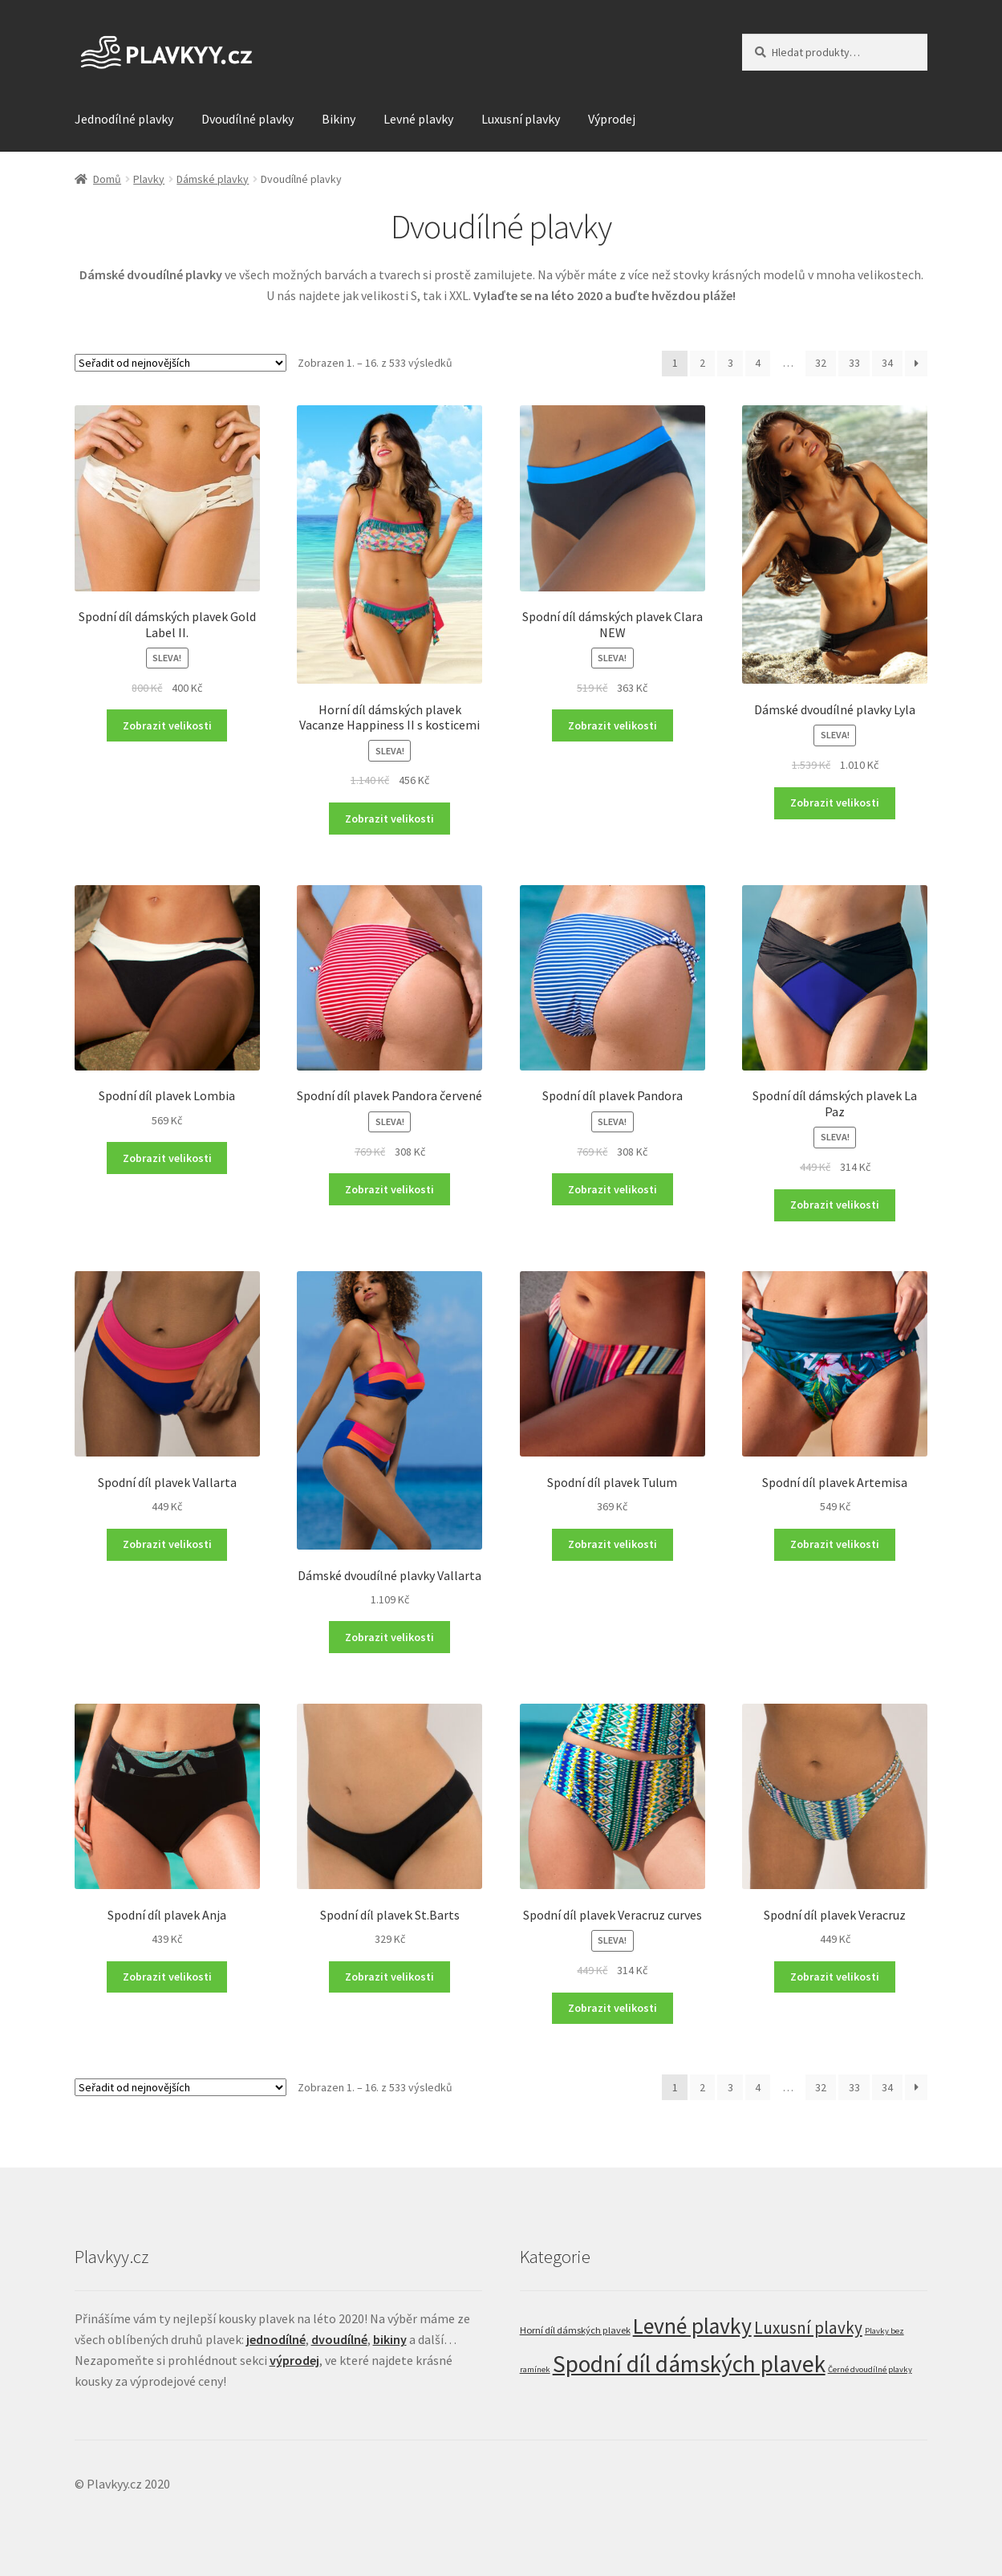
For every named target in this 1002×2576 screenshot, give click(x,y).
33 (854, 363)
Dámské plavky (212, 179)
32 (820, 363)
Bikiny (338, 119)
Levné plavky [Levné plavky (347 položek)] (692, 2326)
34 (887, 363)
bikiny (390, 2339)
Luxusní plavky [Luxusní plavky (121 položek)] (808, 2327)
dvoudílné (339, 2339)
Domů (107, 179)
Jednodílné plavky (124, 119)
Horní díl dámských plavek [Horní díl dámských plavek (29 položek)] (575, 2330)
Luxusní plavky (520, 119)
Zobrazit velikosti (167, 725)
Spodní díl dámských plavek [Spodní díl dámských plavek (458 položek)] (689, 2364)
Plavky (148, 179)
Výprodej (611, 119)
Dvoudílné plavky (247, 119)
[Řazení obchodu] (180, 363)
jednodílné (276, 2339)
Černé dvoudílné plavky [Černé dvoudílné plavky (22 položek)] (870, 2369)
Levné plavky (418, 119)
